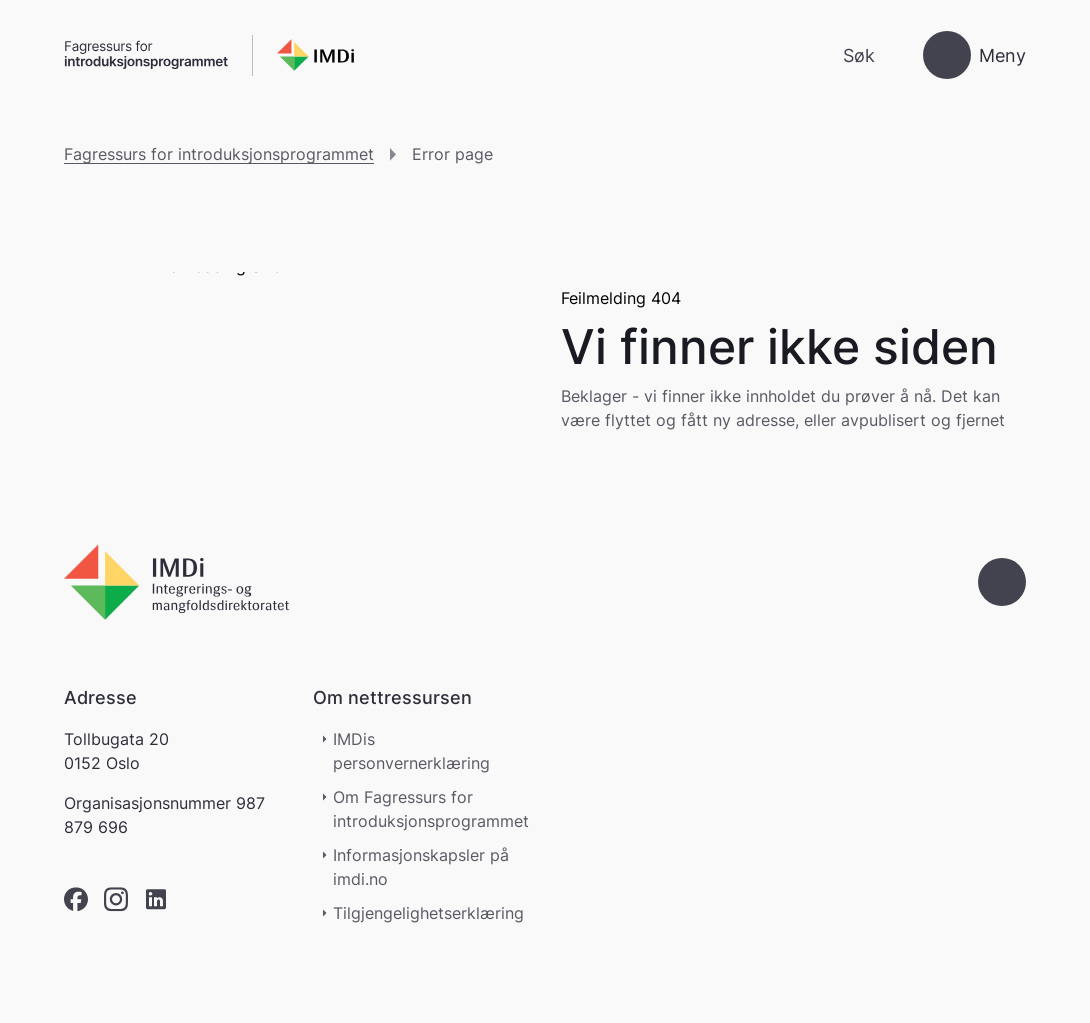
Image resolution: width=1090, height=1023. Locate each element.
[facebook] (76, 899)
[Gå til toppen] (1002, 582)
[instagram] (116, 899)
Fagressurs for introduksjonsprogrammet (219, 154)
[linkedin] (156, 899)
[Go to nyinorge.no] (176, 582)
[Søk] (842, 55)
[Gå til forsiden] (209, 55)
